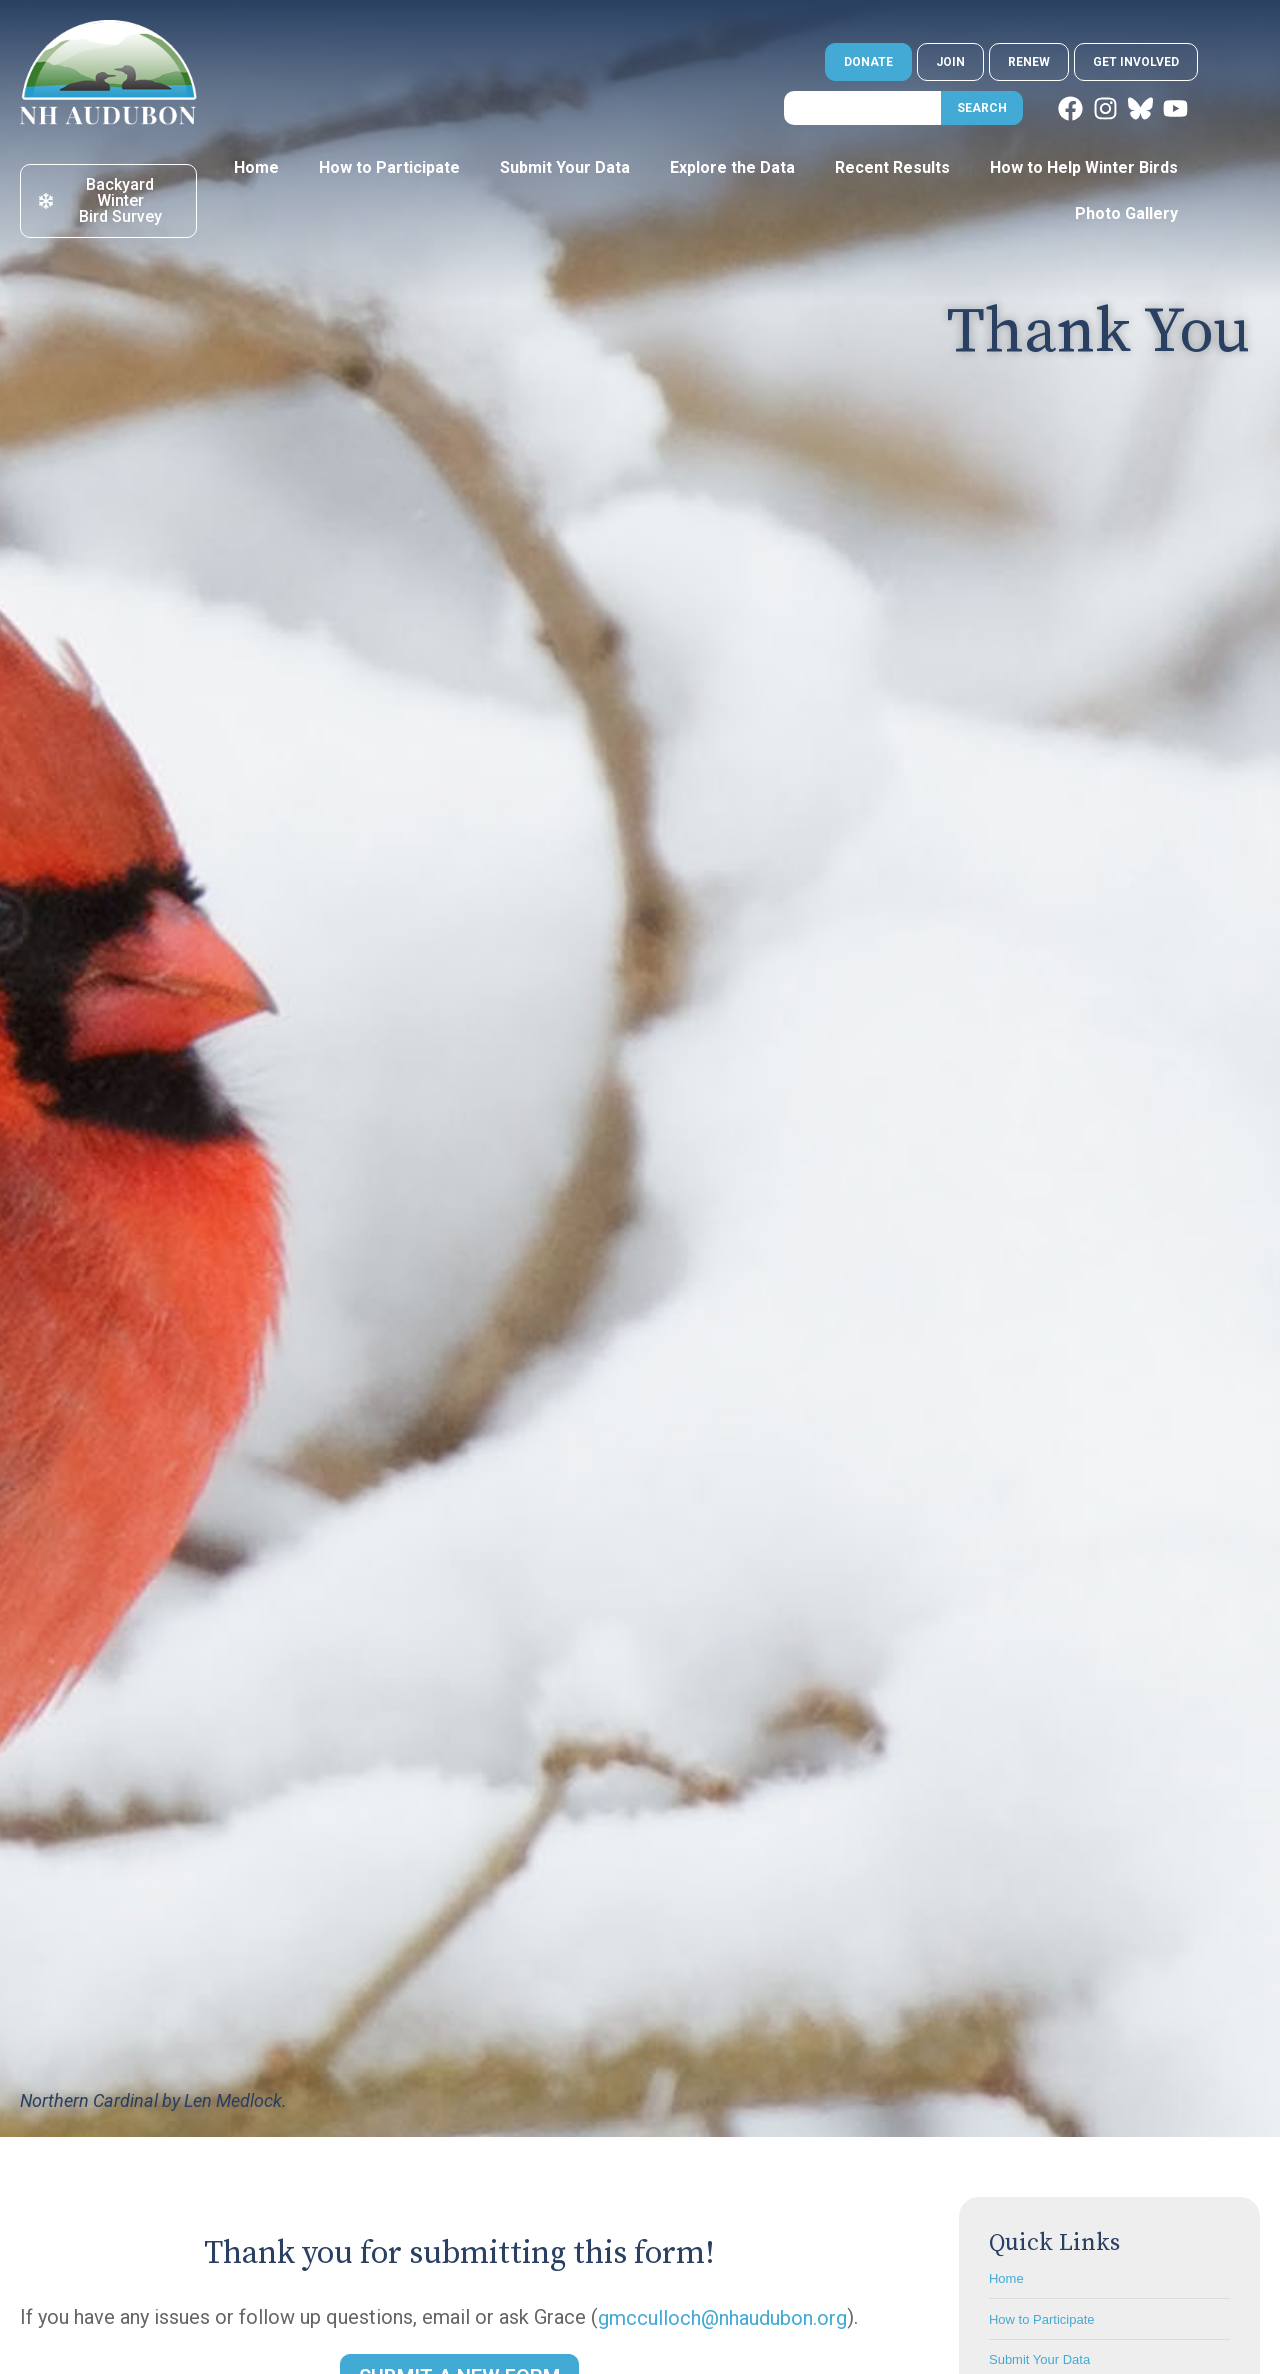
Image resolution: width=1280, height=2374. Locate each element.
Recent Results (892, 167)
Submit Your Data (565, 167)
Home (256, 167)
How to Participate (389, 167)
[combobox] (862, 108)
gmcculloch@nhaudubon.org (722, 2318)
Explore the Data (732, 167)
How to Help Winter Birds (1084, 167)
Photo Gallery (1126, 213)
